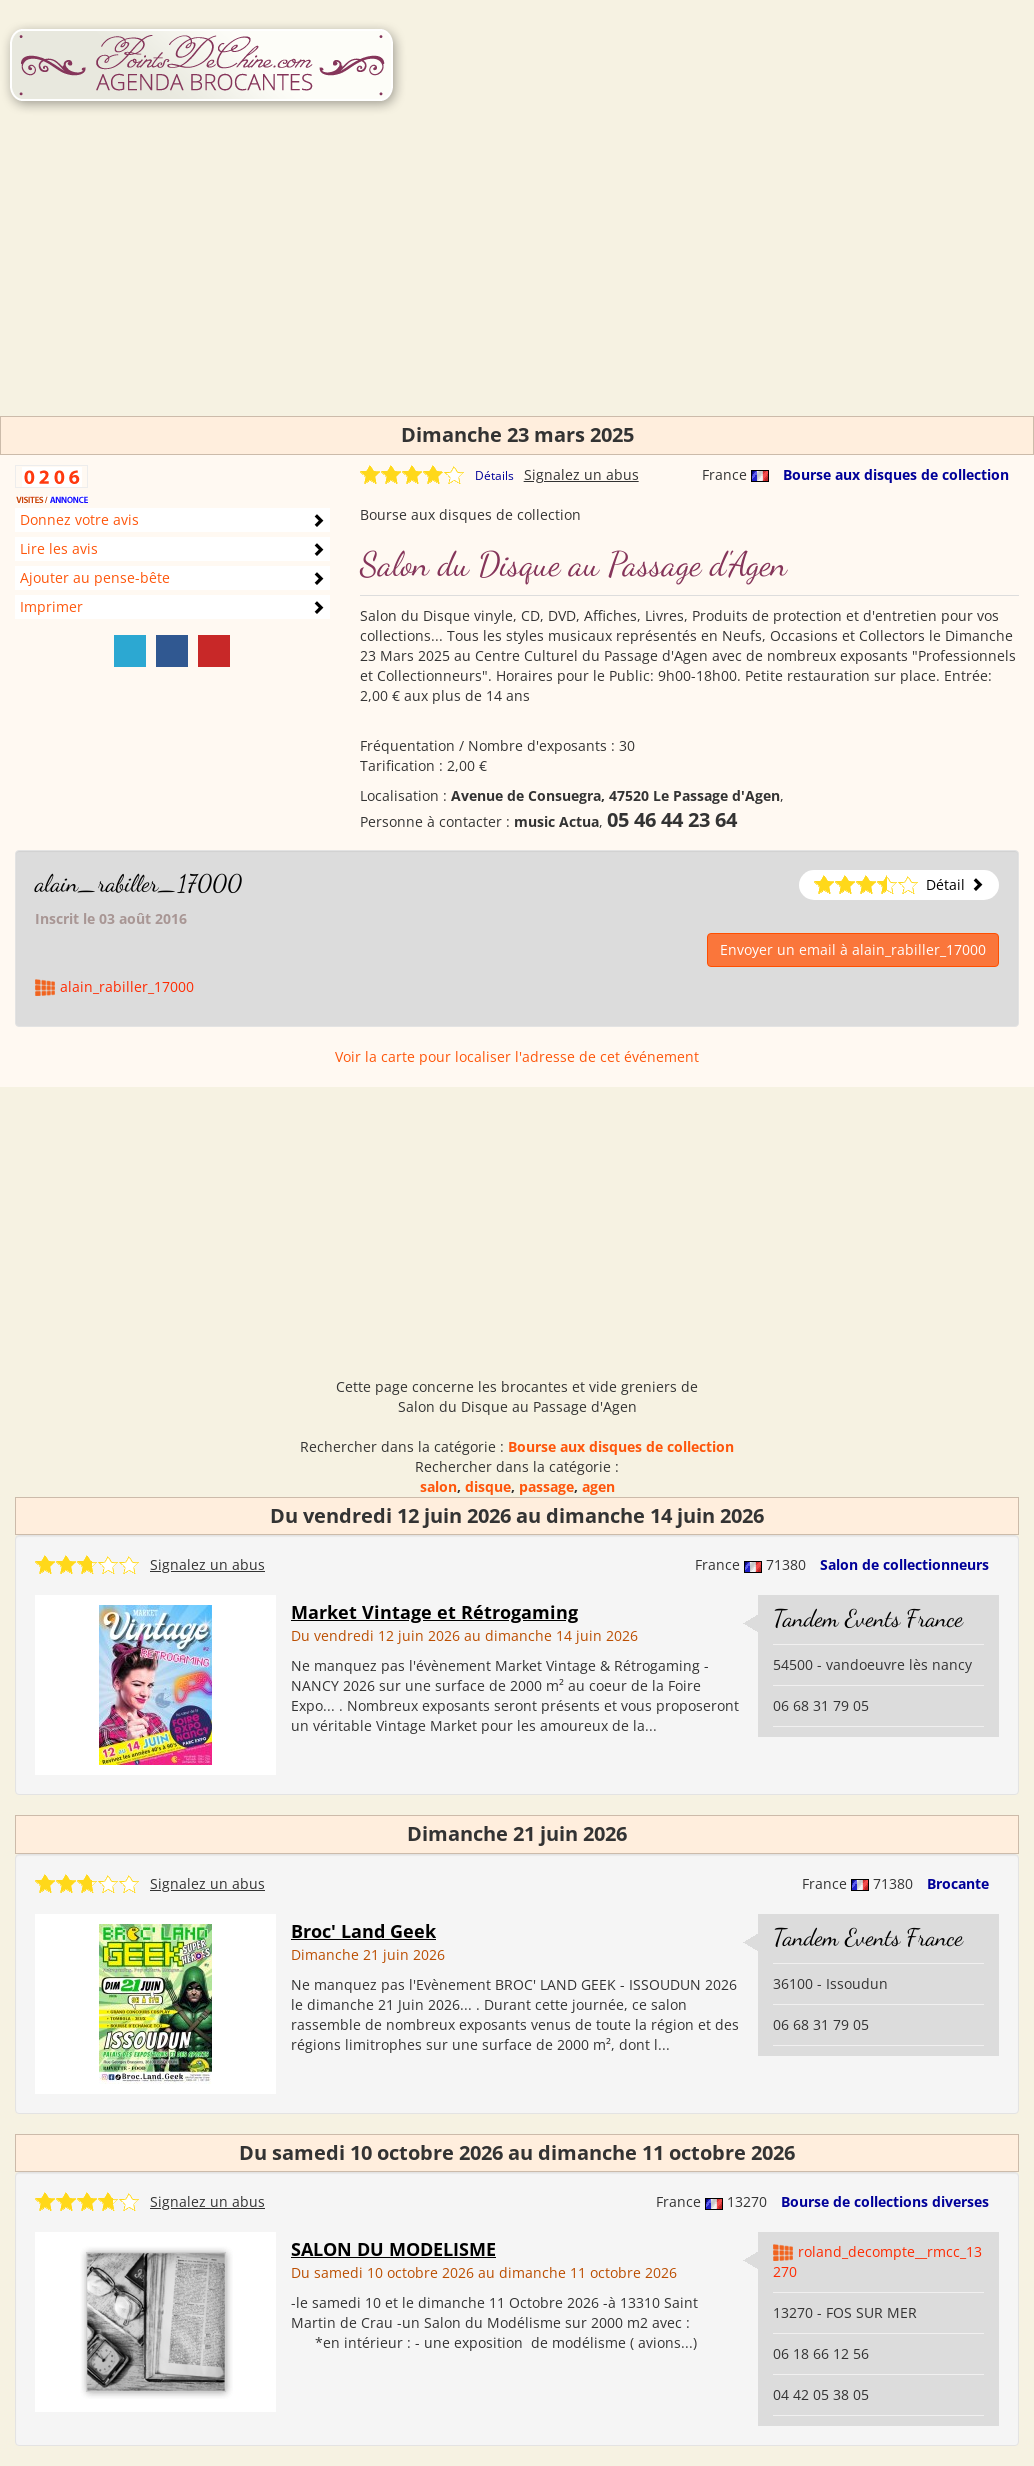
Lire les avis (59, 548)
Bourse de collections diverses (885, 2201)
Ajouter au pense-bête (95, 577)
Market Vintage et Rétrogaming (434, 1612)
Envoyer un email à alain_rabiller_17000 (853, 949)
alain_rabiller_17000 (138, 883)
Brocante (958, 1883)
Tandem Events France (868, 1618)
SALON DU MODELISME (393, 2249)
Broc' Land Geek (363, 1931)
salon (438, 1486)
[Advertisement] (517, 276)
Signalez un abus (581, 474)
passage (546, 1486)
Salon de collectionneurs (904, 1564)
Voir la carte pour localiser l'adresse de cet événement (517, 1056)
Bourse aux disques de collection (896, 474)
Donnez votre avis (79, 519)
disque (488, 1486)
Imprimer (51, 606)
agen (598, 1486)
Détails (494, 475)
